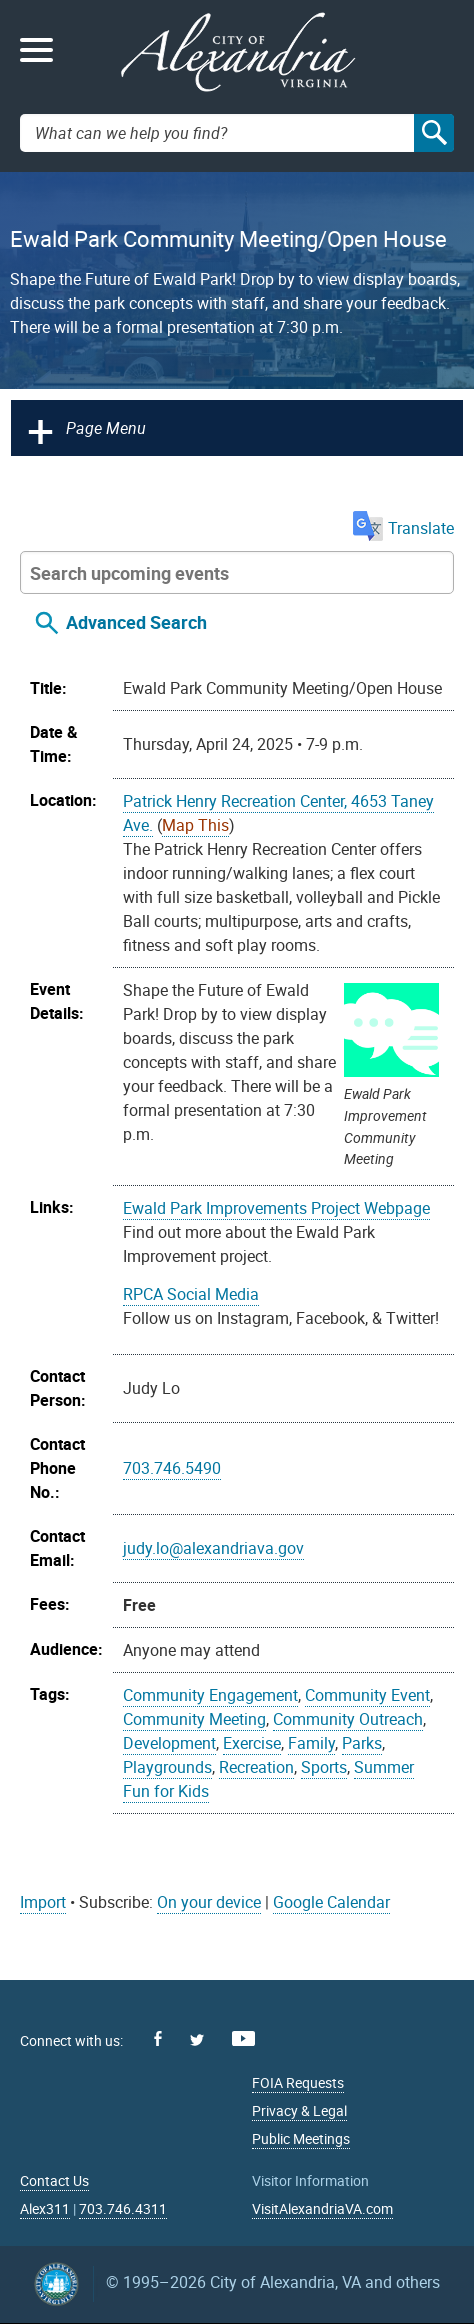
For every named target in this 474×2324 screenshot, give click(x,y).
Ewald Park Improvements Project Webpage (276, 1208)
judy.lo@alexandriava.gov (213, 1548)
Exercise (252, 1743)
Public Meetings (301, 2138)
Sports (324, 1767)
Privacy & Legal (299, 2110)
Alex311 (45, 2208)
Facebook (158, 2038)
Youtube (243, 2038)
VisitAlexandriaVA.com (322, 2208)
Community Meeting (194, 1719)
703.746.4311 (123, 2208)
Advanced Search (136, 622)
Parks (362, 1743)
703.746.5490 (172, 1468)
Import (43, 1902)
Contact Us (54, 2180)
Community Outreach (348, 1719)
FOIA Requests (298, 2082)
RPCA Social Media (191, 1294)
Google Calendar (331, 1902)
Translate (403, 528)
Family (311, 1743)
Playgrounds (167, 1767)
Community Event (367, 1695)
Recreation (256, 1767)
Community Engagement (210, 1695)
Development (169, 1743)
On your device (209, 1902)
